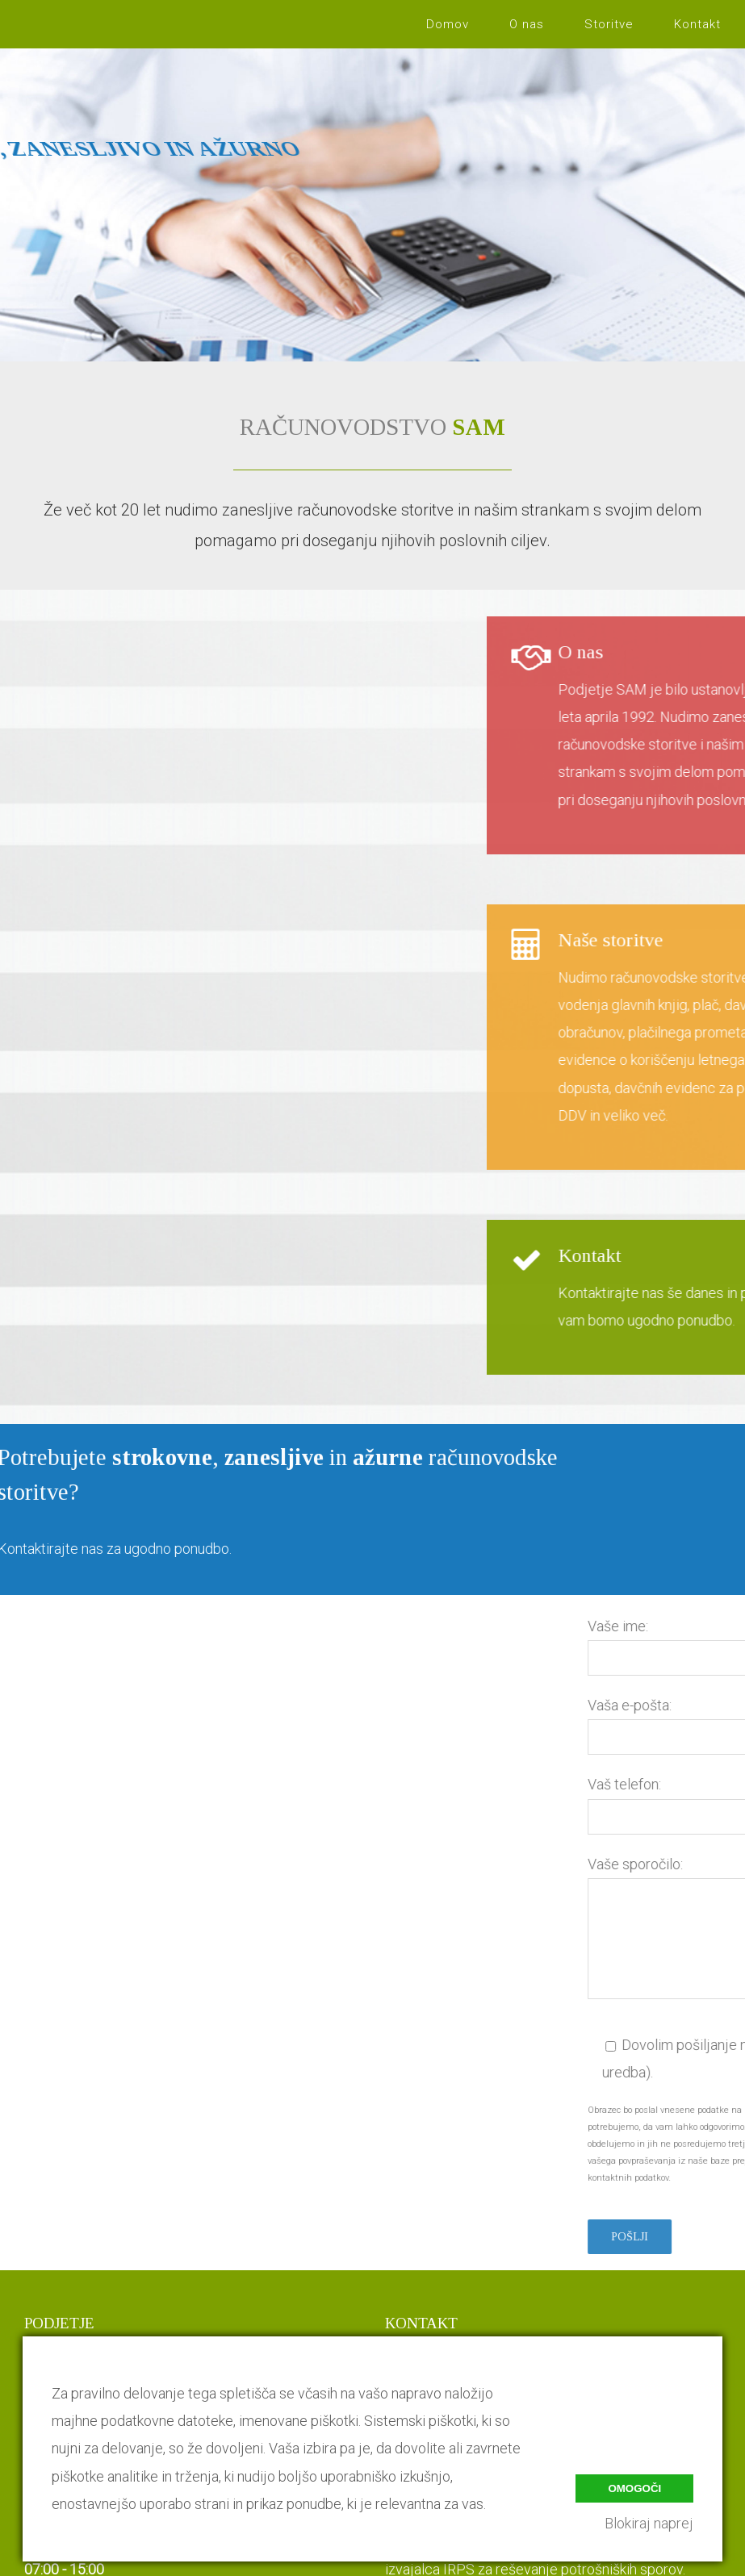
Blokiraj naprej (649, 2523)
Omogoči (634, 2488)
